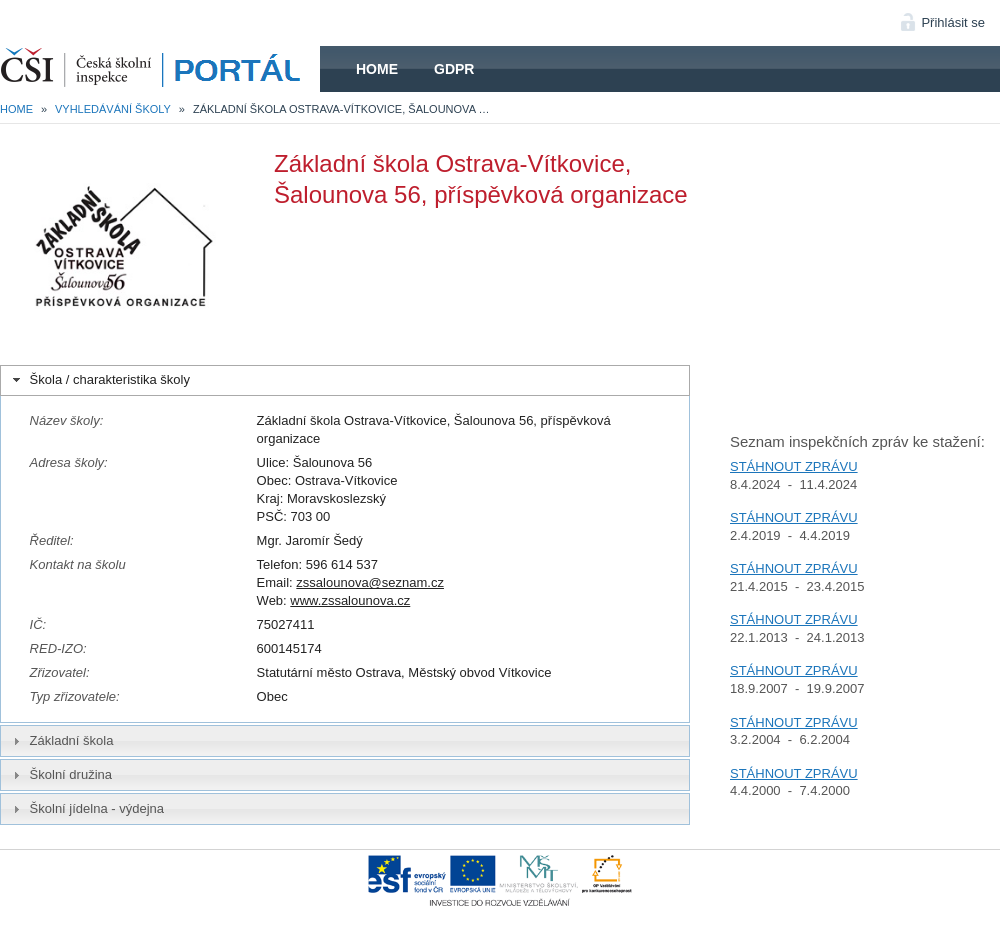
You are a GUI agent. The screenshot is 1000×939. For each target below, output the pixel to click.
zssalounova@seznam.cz (370, 582)
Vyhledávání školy (113, 109)
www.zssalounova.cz (350, 600)
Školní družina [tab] (60, 775)
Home (377, 69)
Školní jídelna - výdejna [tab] (86, 809)
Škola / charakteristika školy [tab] (99, 380)
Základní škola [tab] (61, 741)
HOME (160, 69)
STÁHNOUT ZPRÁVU (794, 466)
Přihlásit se (953, 22)
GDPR (454, 69)
